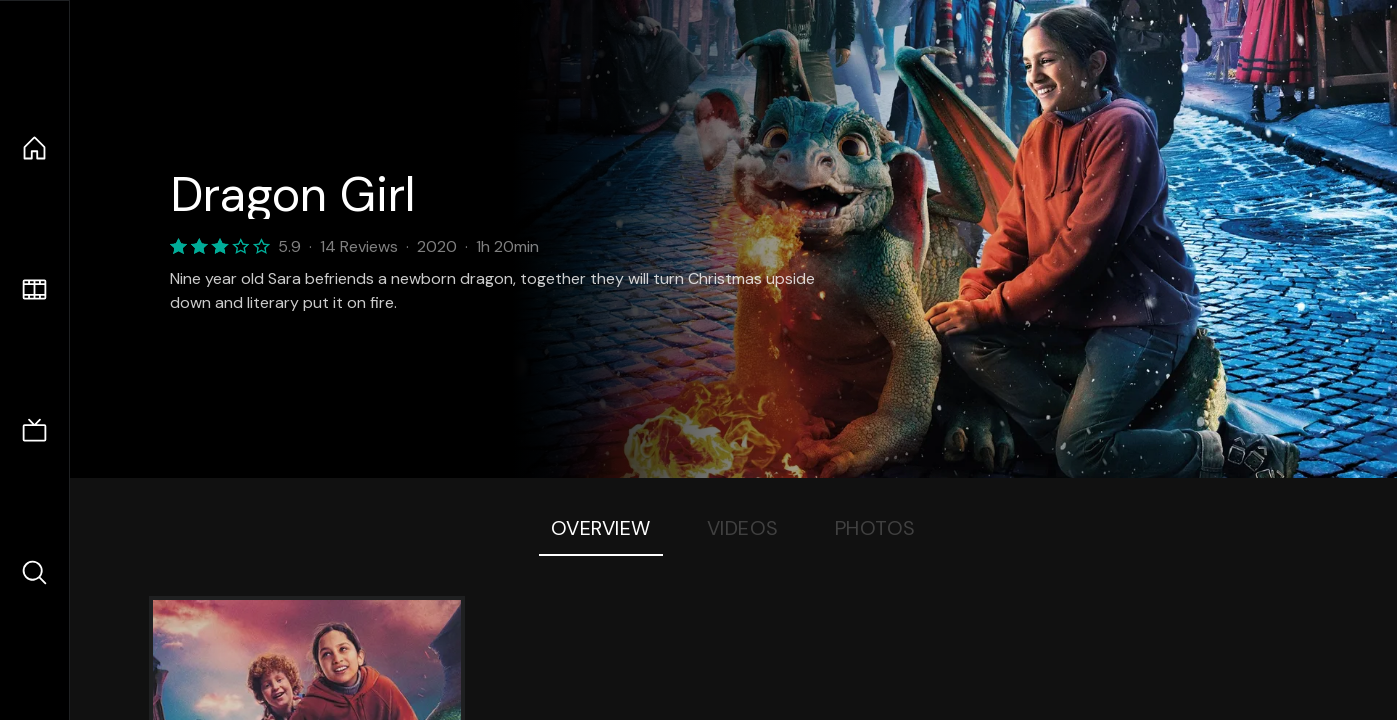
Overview (601, 528)
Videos (743, 528)
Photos (875, 528)
